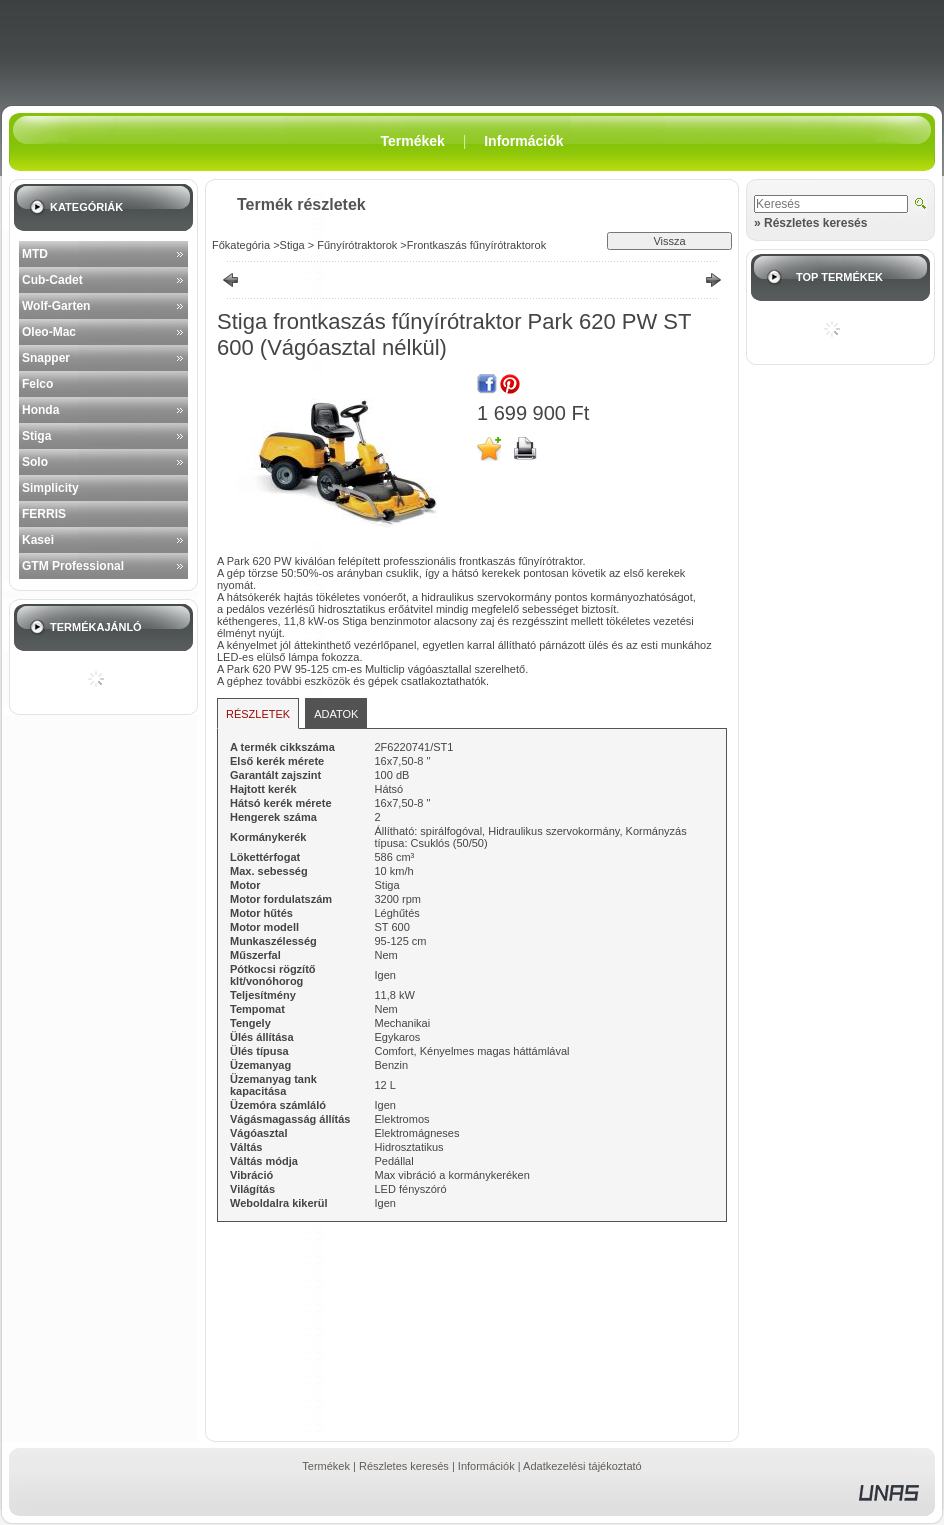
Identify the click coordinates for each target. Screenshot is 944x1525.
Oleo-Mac (49, 332)
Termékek (326, 1466)
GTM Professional (73, 566)
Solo (35, 462)
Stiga (36, 436)
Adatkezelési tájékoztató (582, 1466)
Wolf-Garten (56, 306)
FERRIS (44, 514)
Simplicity (50, 488)
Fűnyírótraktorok (355, 245)
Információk (486, 1466)
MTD (35, 254)
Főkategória (241, 245)
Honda (40, 410)
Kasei (38, 540)
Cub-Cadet (52, 280)
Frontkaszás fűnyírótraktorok (476, 245)
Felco (37, 384)
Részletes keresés (404, 1466)
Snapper (46, 358)
